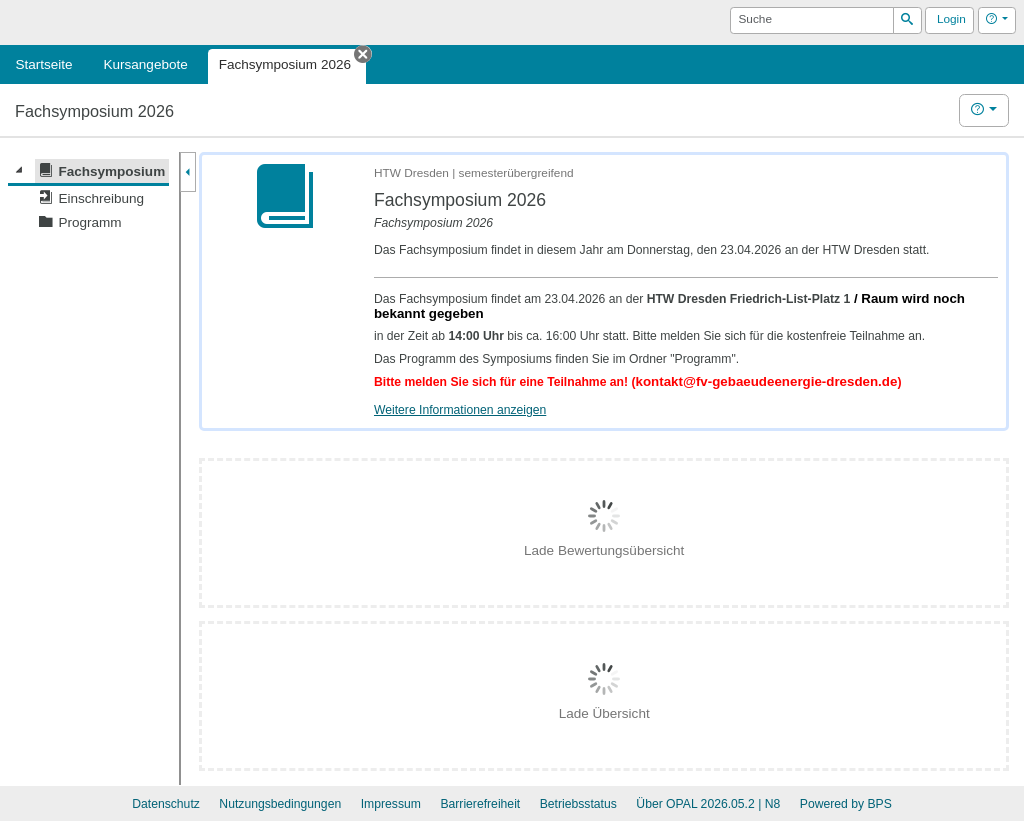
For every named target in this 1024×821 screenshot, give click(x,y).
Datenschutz (166, 804)
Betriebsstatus (578, 804)
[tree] (88, 197)
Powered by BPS (846, 804)
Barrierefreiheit (480, 804)
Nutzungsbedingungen (280, 804)
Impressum (391, 804)
